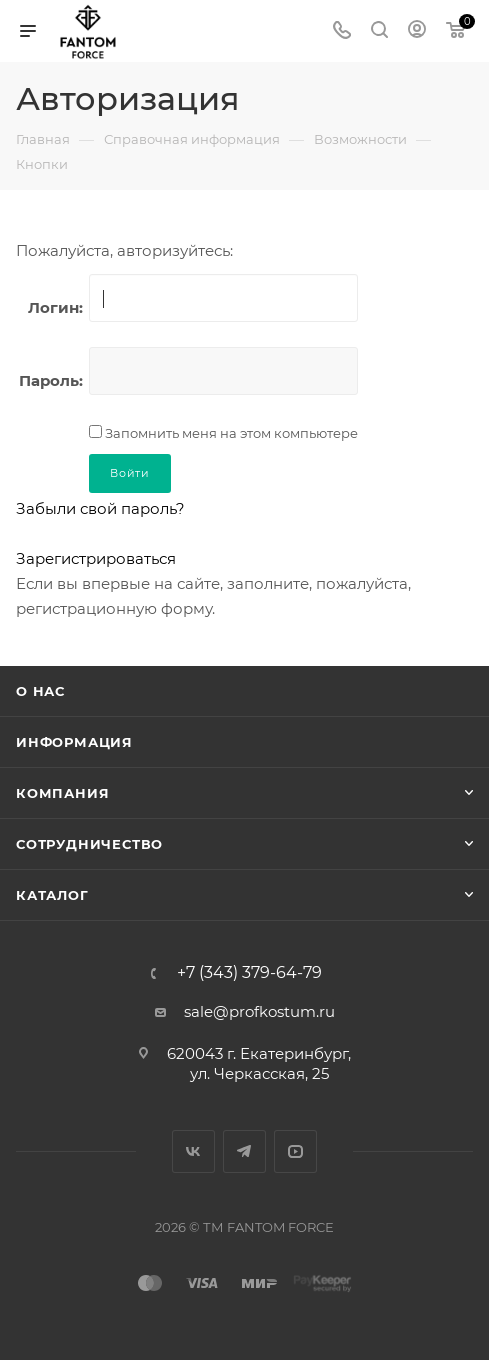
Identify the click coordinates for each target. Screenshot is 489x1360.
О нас (40, 691)
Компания (62, 793)
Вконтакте (193, 1151)
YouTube (295, 1151)
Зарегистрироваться (96, 558)
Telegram (244, 1151)
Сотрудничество (89, 844)
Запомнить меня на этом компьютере (230, 433)
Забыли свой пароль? (100, 508)
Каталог (52, 895)
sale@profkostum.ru (259, 1011)
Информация (74, 742)
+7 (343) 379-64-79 (249, 973)
